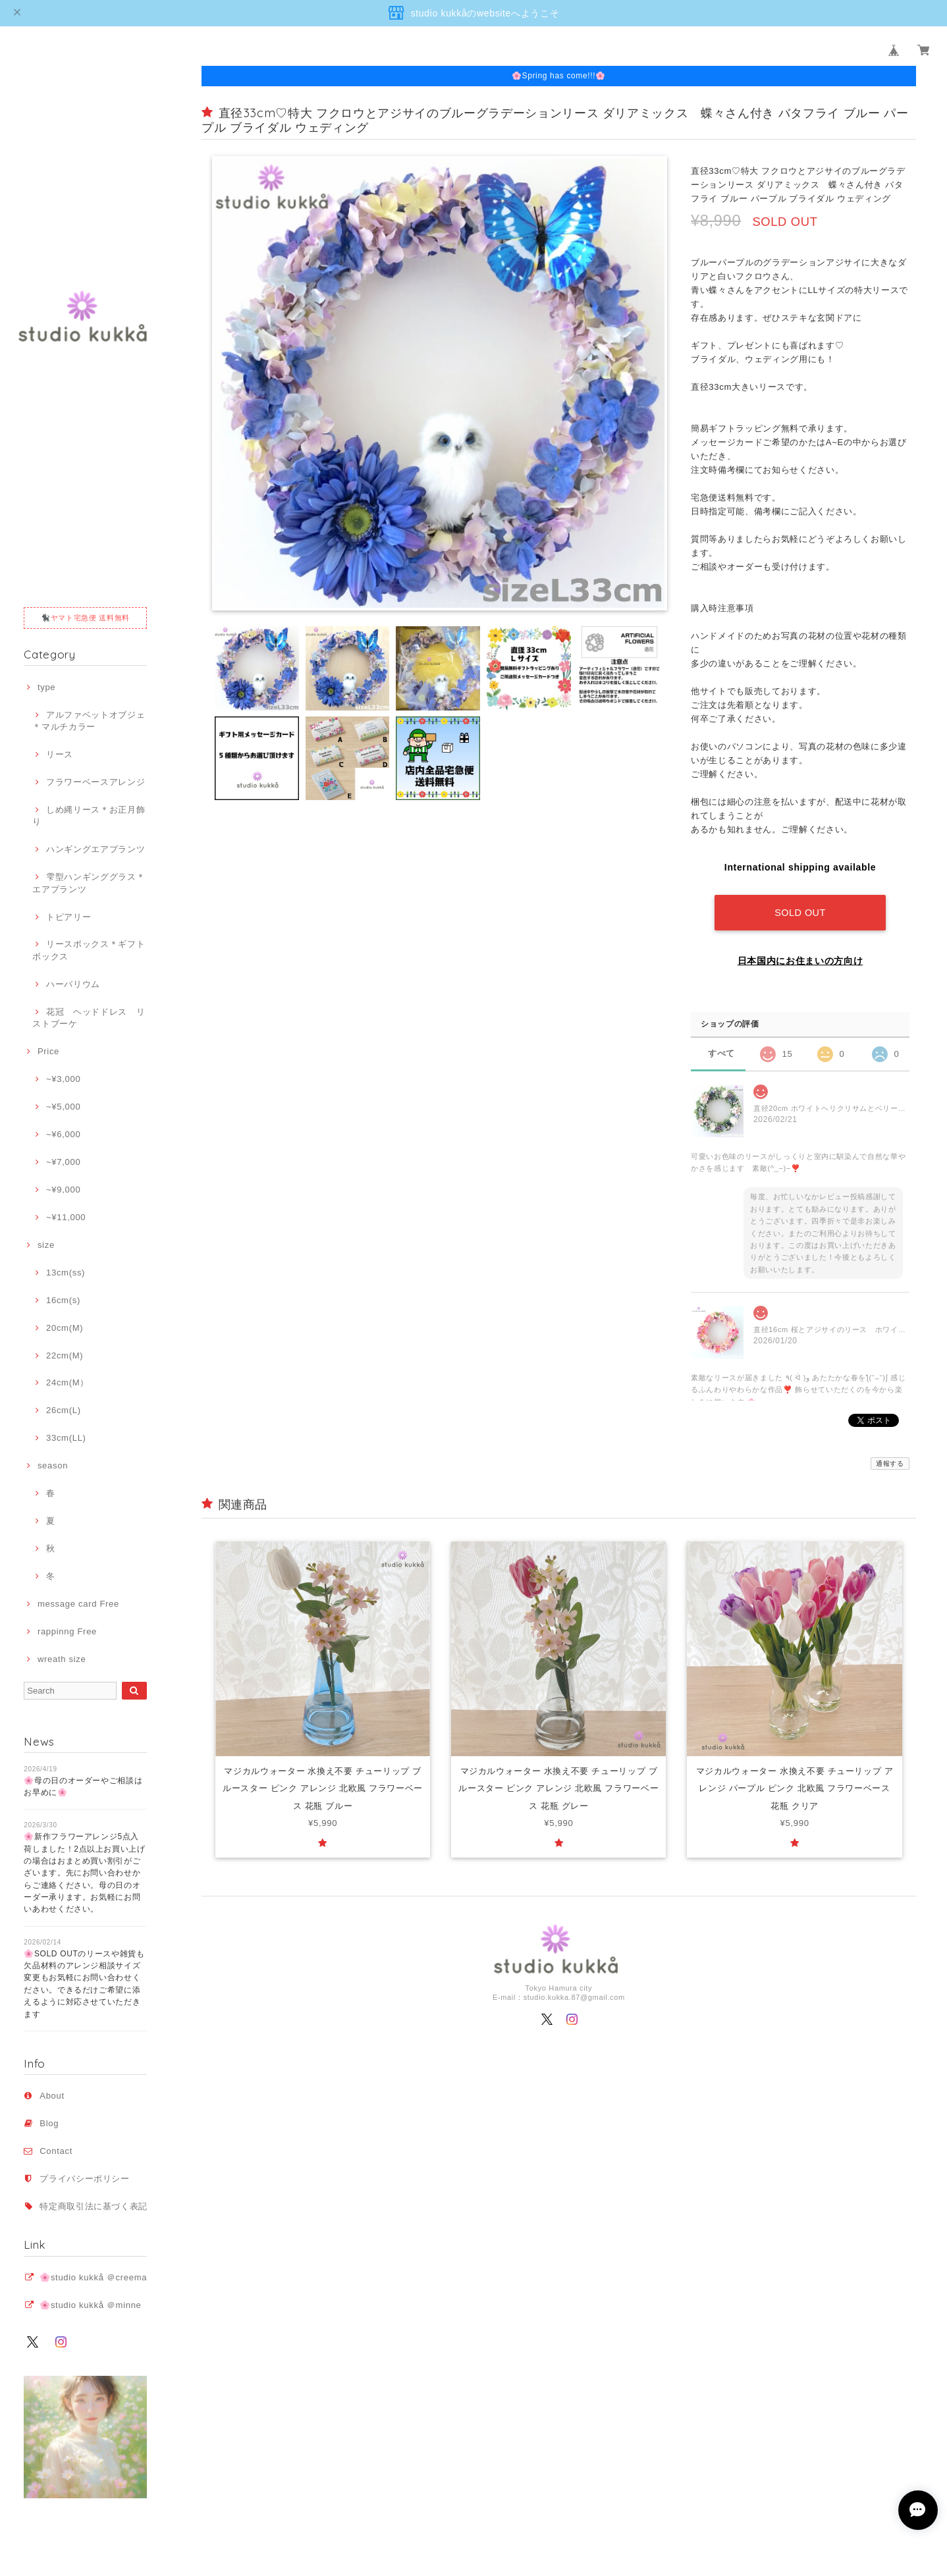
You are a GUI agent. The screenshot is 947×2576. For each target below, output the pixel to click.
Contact (56, 2151)
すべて (721, 1053)
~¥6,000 (63, 1134)
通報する (890, 1463)
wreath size (62, 1659)
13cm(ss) (65, 1272)
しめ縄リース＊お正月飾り (88, 815)
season (53, 1465)
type (46, 687)
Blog (49, 2123)
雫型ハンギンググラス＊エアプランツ (88, 883)
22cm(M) (64, 1355)
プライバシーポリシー (85, 2179)
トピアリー (68, 917)
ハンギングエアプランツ (95, 849)
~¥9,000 (63, 1189)
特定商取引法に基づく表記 (94, 2206)
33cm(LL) (66, 1438)
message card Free (78, 1604)
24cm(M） (67, 1382)
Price (48, 1051)
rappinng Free (67, 1631)
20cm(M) (64, 1328)
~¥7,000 (63, 1162)
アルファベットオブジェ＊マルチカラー (88, 721)
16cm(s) (63, 1300)
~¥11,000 (66, 1217)
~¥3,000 (63, 1079)
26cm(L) (63, 1410)
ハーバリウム (73, 984)
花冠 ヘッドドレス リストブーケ (88, 1018)
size (46, 1245)
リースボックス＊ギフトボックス (88, 950)
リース (59, 754)
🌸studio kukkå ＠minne (90, 2305)
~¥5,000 (63, 1107)
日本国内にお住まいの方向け (800, 960)
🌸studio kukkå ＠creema (93, 2277)
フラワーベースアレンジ (95, 782)
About (52, 2096)
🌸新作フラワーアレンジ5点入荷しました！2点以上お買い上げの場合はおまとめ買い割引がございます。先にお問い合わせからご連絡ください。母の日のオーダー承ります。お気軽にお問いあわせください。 (85, 1873)
